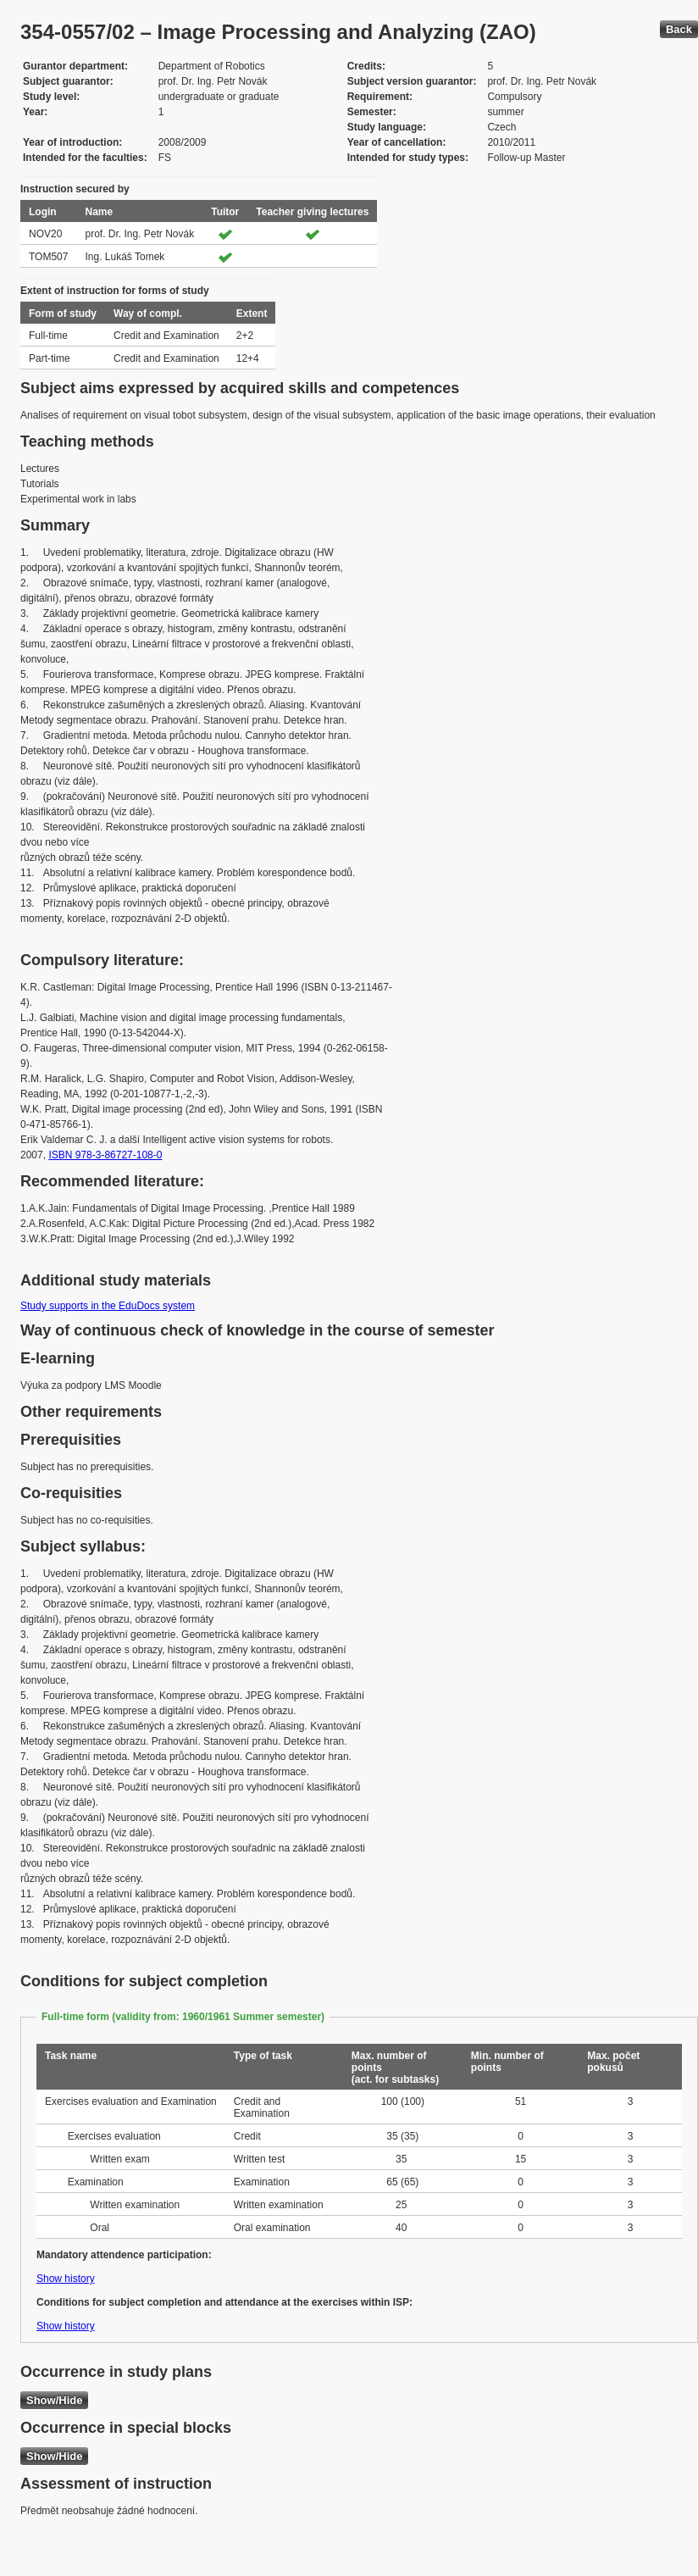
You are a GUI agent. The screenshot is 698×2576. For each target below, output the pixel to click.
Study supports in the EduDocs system (107, 1306)
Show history (65, 2279)
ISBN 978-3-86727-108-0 (105, 1155)
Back (679, 29)
